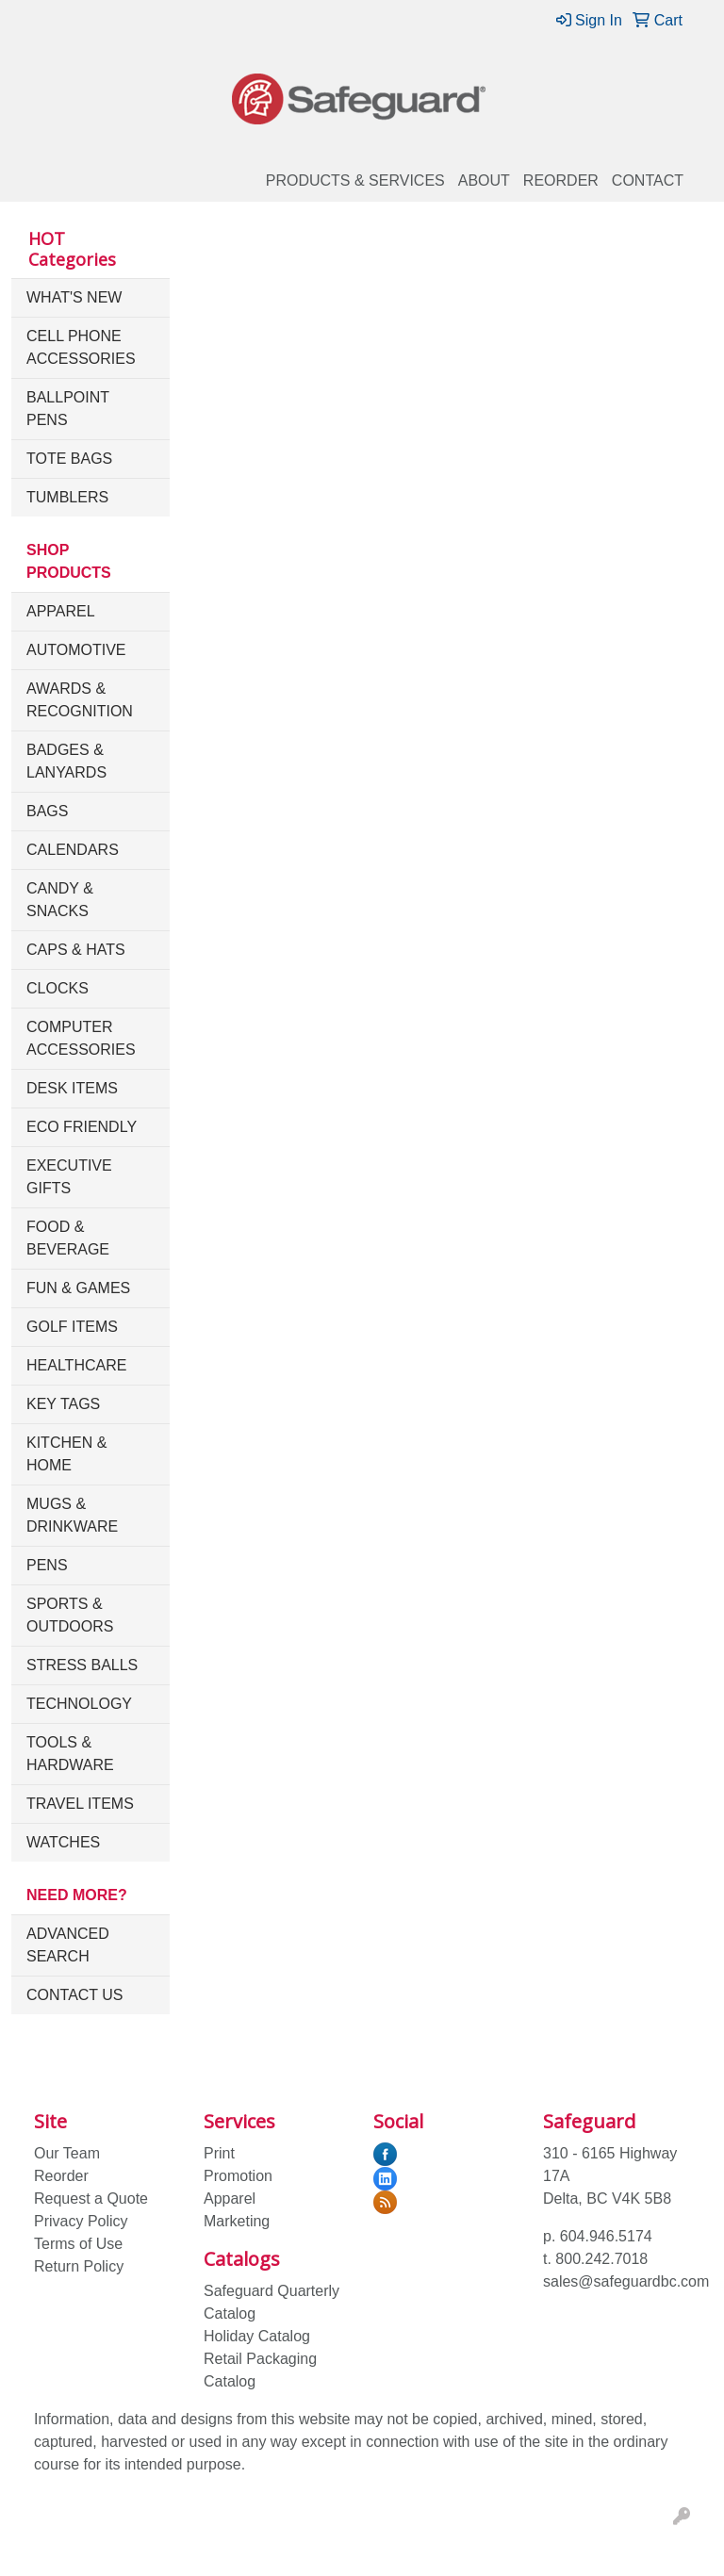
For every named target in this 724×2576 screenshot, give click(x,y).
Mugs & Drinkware (72, 1515)
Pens (47, 1565)
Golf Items (72, 1327)
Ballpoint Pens (67, 408)
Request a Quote (91, 2198)
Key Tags (63, 1404)
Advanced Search (67, 1945)
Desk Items (72, 1088)
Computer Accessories (81, 1038)
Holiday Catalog (257, 2336)
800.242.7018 (601, 2259)
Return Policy (78, 2266)
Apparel (60, 611)
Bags (47, 811)
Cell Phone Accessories (81, 347)
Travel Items (80, 1804)
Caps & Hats (75, 950)
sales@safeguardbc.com (626, 2281)
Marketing (237, 2221)
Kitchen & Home (66, 1454)
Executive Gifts (69, 1176)
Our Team (67, 2153)
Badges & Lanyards (66, 761)
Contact (647, 180)
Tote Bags (69, 459)
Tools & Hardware (70, 1753)
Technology (79, 1704)
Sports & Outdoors (69, 1615)
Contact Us (74, 1995)
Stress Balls (82, 1665)
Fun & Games (78, 1288)
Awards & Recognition (79, 700)
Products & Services (355, 180)
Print (219, 2153)
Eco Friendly (81, 1127)
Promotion (238, 2176)
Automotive (76, 650)
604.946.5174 (606, 2236)
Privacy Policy (81, 2221)
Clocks (57, 988)
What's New (74, 297)
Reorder (561, 180)
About (484, 180)
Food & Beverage (67, 1238)
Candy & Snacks (59, 899)
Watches (63, 1842)
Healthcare (76, 1365)
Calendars (72, 850)
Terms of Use (78, 2244)
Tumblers (67, 497)
